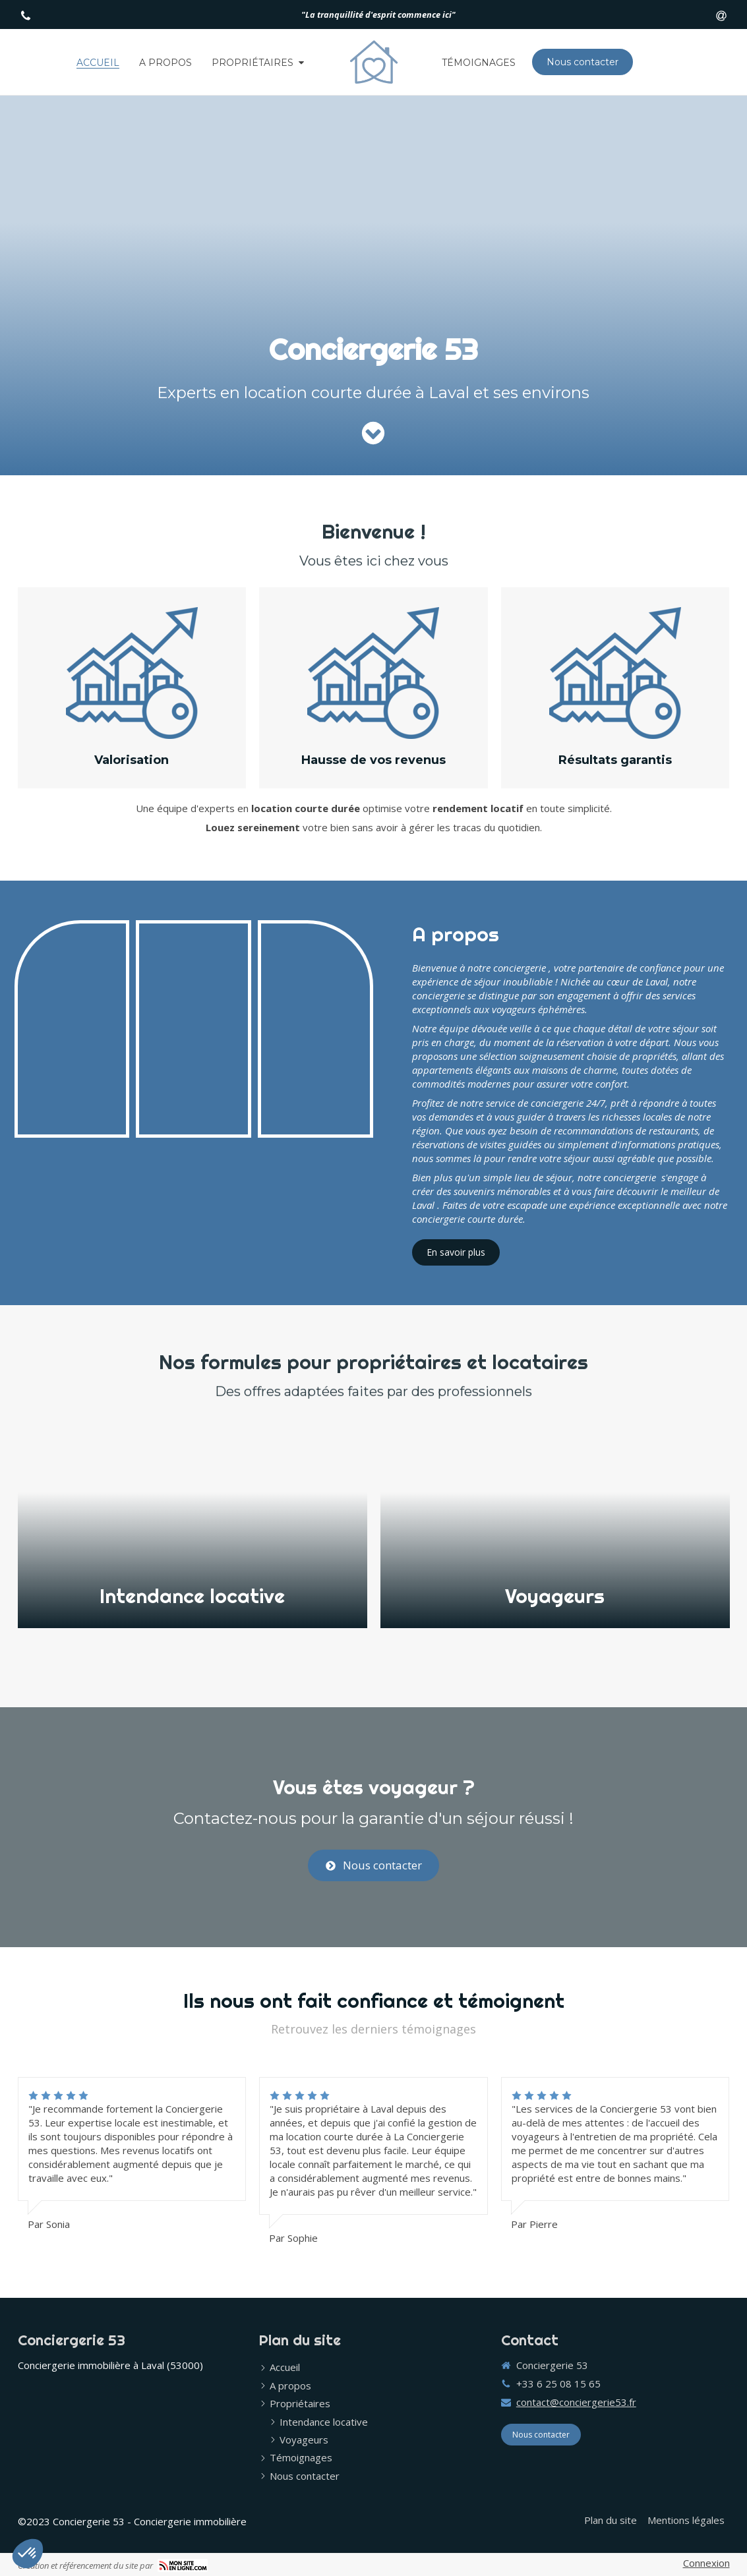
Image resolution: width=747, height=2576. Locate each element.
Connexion (706, 2562)
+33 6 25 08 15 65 (558, 2383)
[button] (192, 1526)
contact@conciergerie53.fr (576, 2402)
